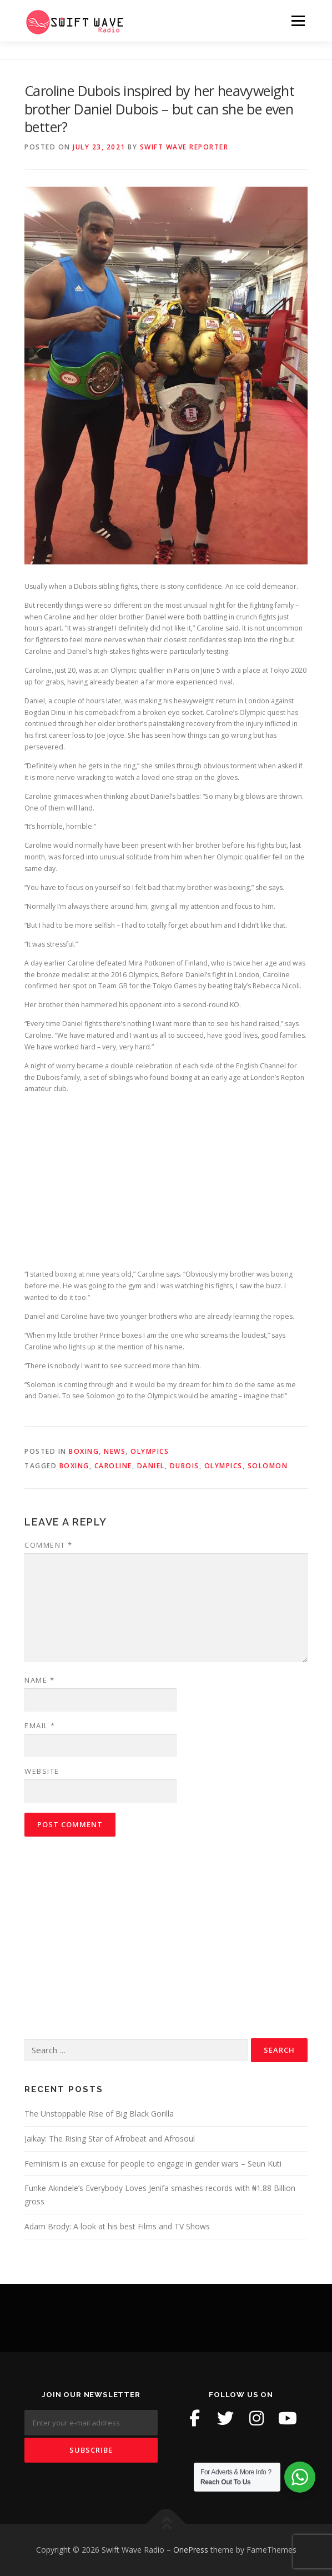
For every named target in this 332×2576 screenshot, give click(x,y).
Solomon (268, 1465)
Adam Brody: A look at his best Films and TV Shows (117, 2226)
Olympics (149, 1451)
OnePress (190, 2549)
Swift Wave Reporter (184, 147)
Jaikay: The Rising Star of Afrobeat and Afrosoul (109, 2138)
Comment (48, 1545)
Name (39, 1680)
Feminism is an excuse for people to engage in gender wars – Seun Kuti (152, 2163)
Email (40, 1725)
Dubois (184, 1465)
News (114, 1451)
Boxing (84, 1451)
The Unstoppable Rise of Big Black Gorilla (99, 2113)
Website (41, 1771)
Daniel (151, 1465)
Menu (297, 21)
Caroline (113, 1465)
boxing (74, 1465)
